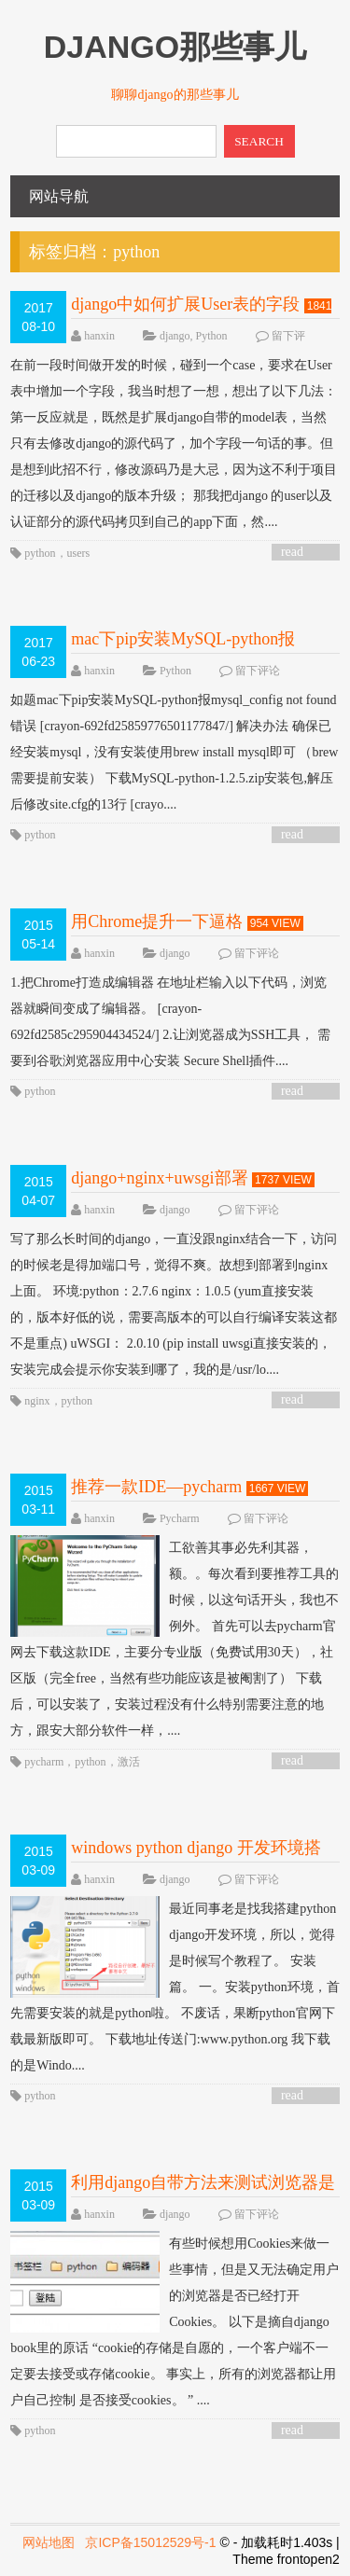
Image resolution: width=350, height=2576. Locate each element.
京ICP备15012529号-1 (150, 2542)
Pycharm (180, 1518)
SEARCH (259, 141)
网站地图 (48, 2542)
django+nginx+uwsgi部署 (159, 1178)
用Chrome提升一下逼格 (157, 921)
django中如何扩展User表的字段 (185, 304)
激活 (129, 1761)
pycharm (43, 1761)
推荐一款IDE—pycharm (156, 1486)
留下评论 (257, 670)
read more (294, 553)
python (39, 553)
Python (212, 335)
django (175, 335)
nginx (36, 1400)
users (79, 553)
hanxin (99, 335)
